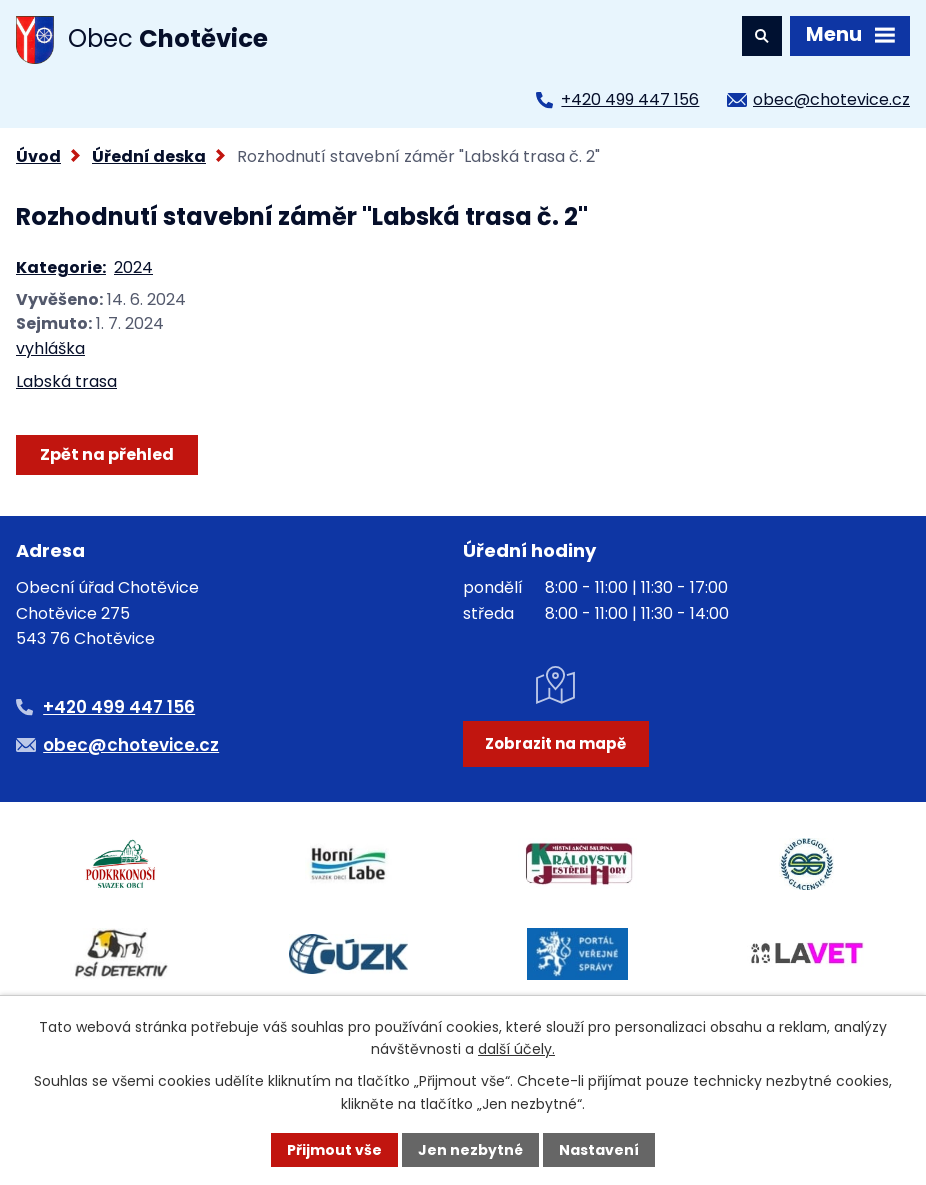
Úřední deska (149, 156)
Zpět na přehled (107, 454)
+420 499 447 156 (630, 99)
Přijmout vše (334, 1150)
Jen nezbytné (470, 1150)
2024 (133, 267)
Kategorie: (61, 267)
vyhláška (50, 348)
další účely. (516, 1049)
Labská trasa (66, 381)
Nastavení (599, 1150)
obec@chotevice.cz (831, 99)
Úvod (38, 156)
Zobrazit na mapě (555, 743)
